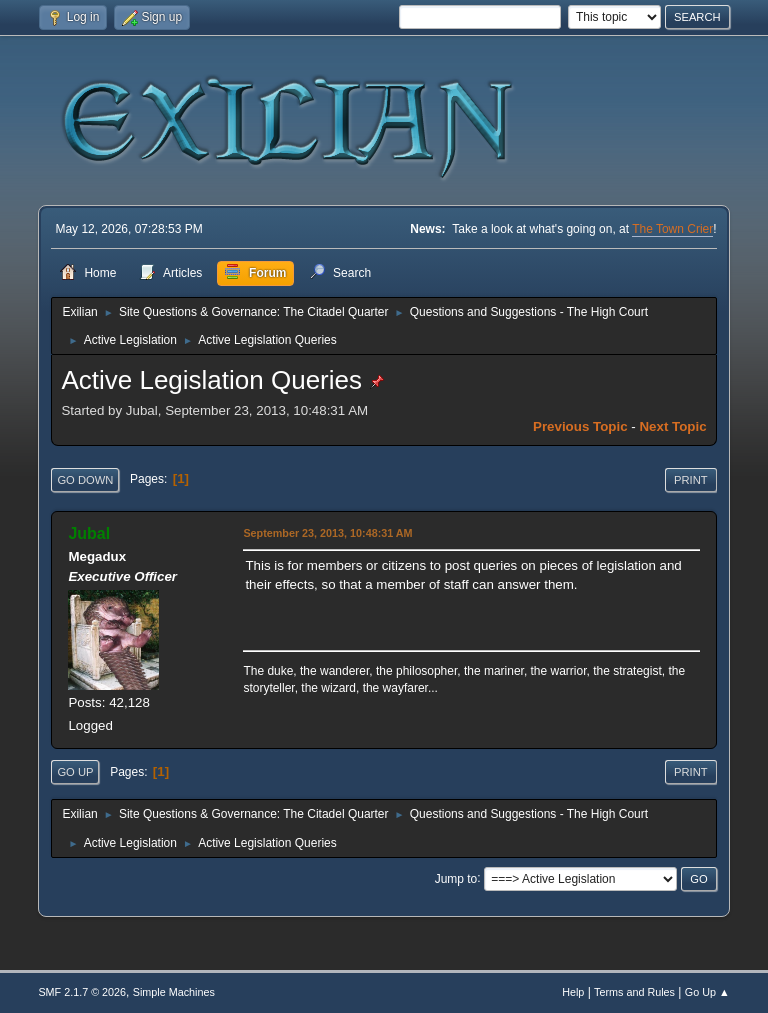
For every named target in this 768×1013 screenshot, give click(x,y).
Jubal (89, 533)
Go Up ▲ (707, 992)
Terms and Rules (634, 992)
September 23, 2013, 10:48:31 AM (327, 533)
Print (691, 480)
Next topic (672, 426)
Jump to (456, 878)
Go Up (75, 772)
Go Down (85, 480)
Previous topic (580, 426)
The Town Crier (672, 229)
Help (573, 992)
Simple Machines (174, 992)
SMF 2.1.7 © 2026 (82, 992)
